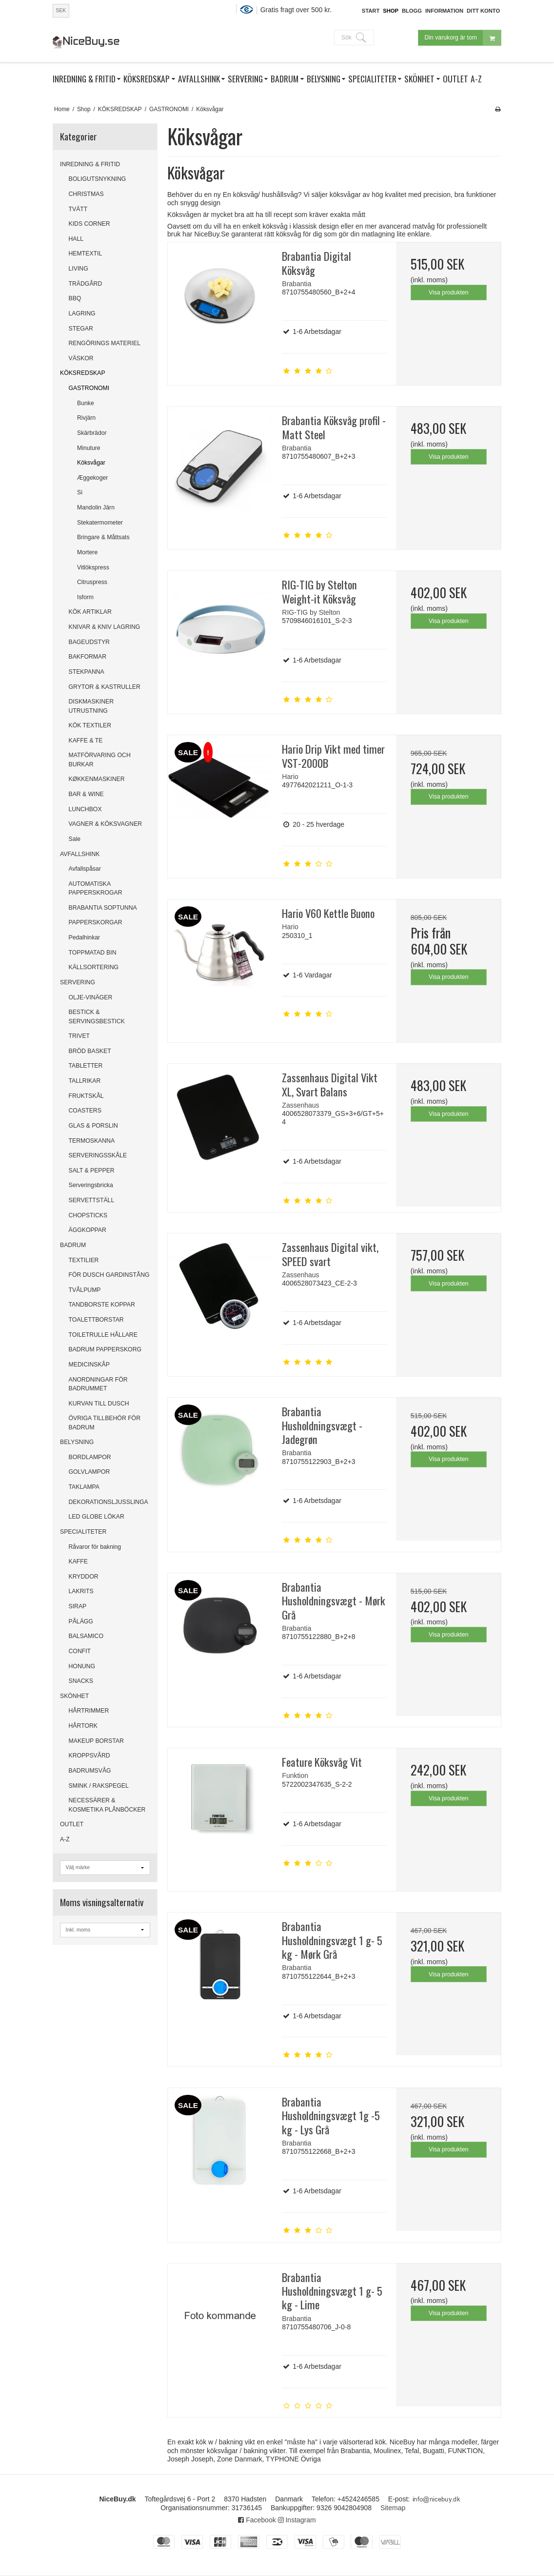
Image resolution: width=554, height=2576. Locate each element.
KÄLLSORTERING (94, 967)
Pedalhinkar (84, 937)
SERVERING (77, 982)
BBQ (75, 298)
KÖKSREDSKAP (82, 373)
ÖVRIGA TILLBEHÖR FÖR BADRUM (105, 1422)
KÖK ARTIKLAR (90, 611)
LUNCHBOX (85, 809)
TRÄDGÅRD (85, 283)
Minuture (88, 448)
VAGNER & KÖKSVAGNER (105, 823)
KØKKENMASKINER (97, 779)
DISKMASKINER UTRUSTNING (91, 706)
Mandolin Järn (96, 507)
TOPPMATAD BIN (93, 952)
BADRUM (73, 1245)
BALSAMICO (86, 1636)
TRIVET (79, 1036)
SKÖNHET (74, 1696)
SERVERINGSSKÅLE (98, 1155)
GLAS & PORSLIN (93, 1125)
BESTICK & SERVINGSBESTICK (97, 1016)
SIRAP (78, 1606)
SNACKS (81, 1681)
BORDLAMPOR (90, 1457)
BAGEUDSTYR (89, 642)
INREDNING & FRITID (90, 164)
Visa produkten (449, 292)
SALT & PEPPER (92, 1170)
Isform (85, 597)
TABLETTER (86, 1065)
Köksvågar (91, 462)
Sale (75, 839)
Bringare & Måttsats (103, 537)
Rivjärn (86, 417)
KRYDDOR (84, 1576)
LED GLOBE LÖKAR (96, 1516)
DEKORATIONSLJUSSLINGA (108, 1502)
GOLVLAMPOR (89, 1471)
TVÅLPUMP (85, 1290)
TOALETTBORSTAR (96, 1319)
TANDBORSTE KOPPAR (102, 1304)
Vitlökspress (93, 567)
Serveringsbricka (91, 1185)
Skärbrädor (92, 432)
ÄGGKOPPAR (87, 1230)
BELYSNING (77, 1442)
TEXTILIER (84, 1260)
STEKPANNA (86, 671)
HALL (76, 238)
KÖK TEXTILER (90, 725)
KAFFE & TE (86, 740)
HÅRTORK (83, 1725)
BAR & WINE (86, 794)
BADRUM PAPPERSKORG (105, 1349)
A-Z (65, 1839)
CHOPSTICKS (88, 1215)
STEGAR (81, 328)
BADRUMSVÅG (90, 1770)
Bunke (85, 403)
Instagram (297, 2520)
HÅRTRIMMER (89, 1710)
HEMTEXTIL (85, 253)
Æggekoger (92, 477)
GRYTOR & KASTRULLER (104, 686)
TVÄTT (78, 209)
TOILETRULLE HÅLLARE (103, 1334)
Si (79, 492)
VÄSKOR (81, 358)
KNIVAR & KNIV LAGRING (104, 627)
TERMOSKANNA (92, 1140)
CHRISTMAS (86, 194)
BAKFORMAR (88, 656)
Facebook (257, 2520)
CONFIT (80, 1651)
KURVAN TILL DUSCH (99, 1403)
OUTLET (71, 1824)
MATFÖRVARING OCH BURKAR (100, 759)
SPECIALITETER (83, 1531)
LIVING (78, 268)
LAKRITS (81, 1591)
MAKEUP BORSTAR (96, 1740)
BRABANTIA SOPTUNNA (103, 907)
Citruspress (92, 582)
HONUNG (82, 1666)
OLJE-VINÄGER (91, 997)
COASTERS (85, 1110)
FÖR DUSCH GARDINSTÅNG (109, 1274)
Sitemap (392, 2508)
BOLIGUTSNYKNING (97, 179)
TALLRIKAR (85, 1080)
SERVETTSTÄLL (92, 1200)
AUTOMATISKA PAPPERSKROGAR (95, 888)
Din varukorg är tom (462, 37)
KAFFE (78, 1561)
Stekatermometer (100, 522)
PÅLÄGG (81, 1621)
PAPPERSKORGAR (95, 922)
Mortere (87, 552)
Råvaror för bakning (95, 1546)
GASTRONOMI (89, 388)
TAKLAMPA (84, 1486)
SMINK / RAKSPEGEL (99, 1785)
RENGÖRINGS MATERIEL (104, 343)
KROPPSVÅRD (89, 1755)
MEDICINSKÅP (89, 1364)
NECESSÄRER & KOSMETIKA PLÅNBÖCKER (107, 1805)
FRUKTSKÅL (86, 1096)
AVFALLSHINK (79, 854)
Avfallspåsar (85, 868)
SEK (61, 10)
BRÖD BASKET (90, 1051)
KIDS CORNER (89, 223)
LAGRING (82, 313)
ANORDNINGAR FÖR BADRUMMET (98, 1384)
